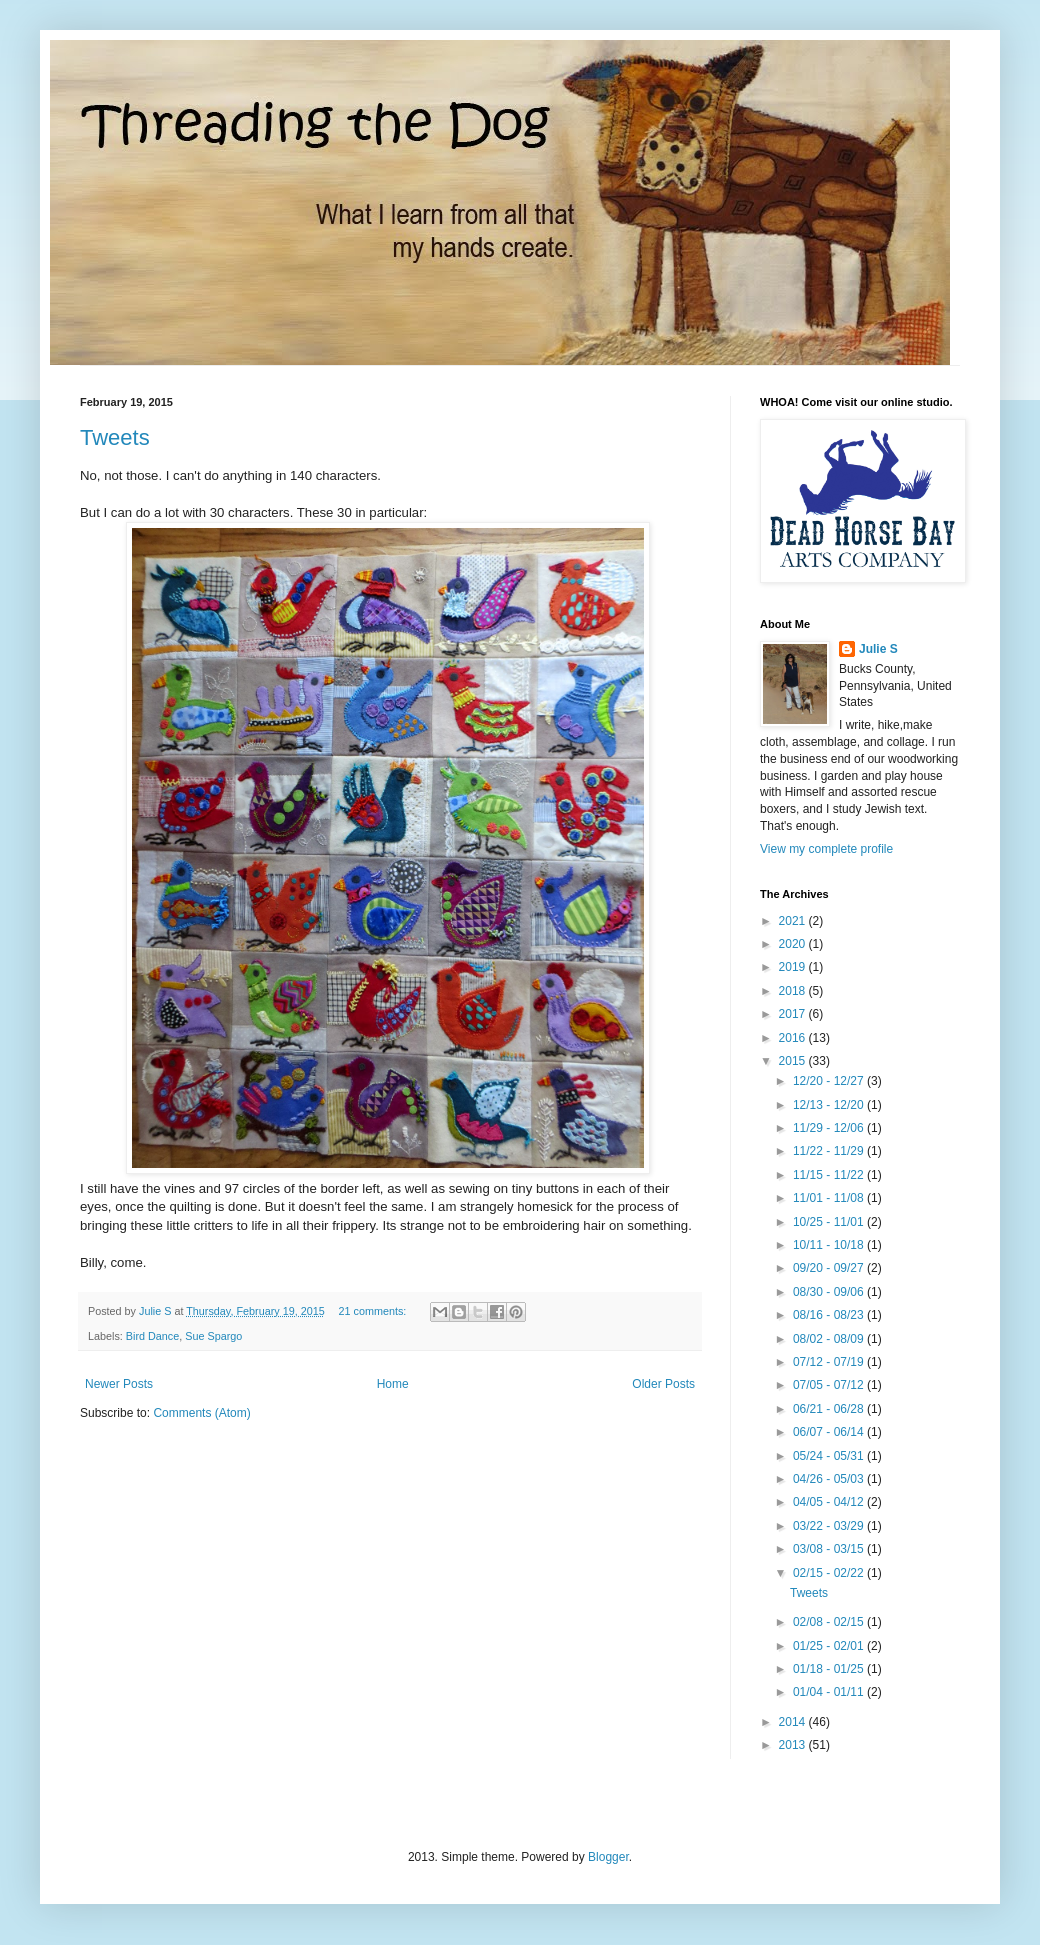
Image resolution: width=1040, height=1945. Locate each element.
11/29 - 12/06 (830, 1128)
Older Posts (663, 1384)
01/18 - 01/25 (830, 1669)
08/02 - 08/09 (830, 1339)
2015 (794, 1061)
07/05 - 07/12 (830, 1385)
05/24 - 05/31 (830, 1456)
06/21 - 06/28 (830, 1409)
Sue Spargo (213, 1336)
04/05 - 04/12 (830, 1502)
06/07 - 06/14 (830, 1432)
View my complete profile (826, 849)
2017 (794, 1014)
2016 (794, 1038)
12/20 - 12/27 (830, 1081)
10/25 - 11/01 (830, 1222)
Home (393, 1384)
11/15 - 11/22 (830, 1175)
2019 (794, 967)
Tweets (115, 437)
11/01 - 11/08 (830, 1198)
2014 (794, 1722)
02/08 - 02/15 (830, 1622)
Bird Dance (152, 1336)
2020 (794, 944)
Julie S (878, 649)
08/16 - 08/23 (830, 1315)
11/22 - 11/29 (830, 1151)
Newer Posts (119, 1384)
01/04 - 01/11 (830, 1692)
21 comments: (374, 1311)
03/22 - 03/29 (830, 1526)
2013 (794, 1745)
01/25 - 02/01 (830, 1646)
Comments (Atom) (201, 1413)
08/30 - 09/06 (830, 1292)
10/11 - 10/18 (830, 1245)
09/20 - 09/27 (830, 1268)
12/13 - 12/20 (830, 1105)
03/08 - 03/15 (830, 1549)
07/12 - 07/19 (830, 1362)
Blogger (608, 1857)
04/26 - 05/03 (830, 1479)
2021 (794, 921)
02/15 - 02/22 (830, 1573)
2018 (794, 991)
